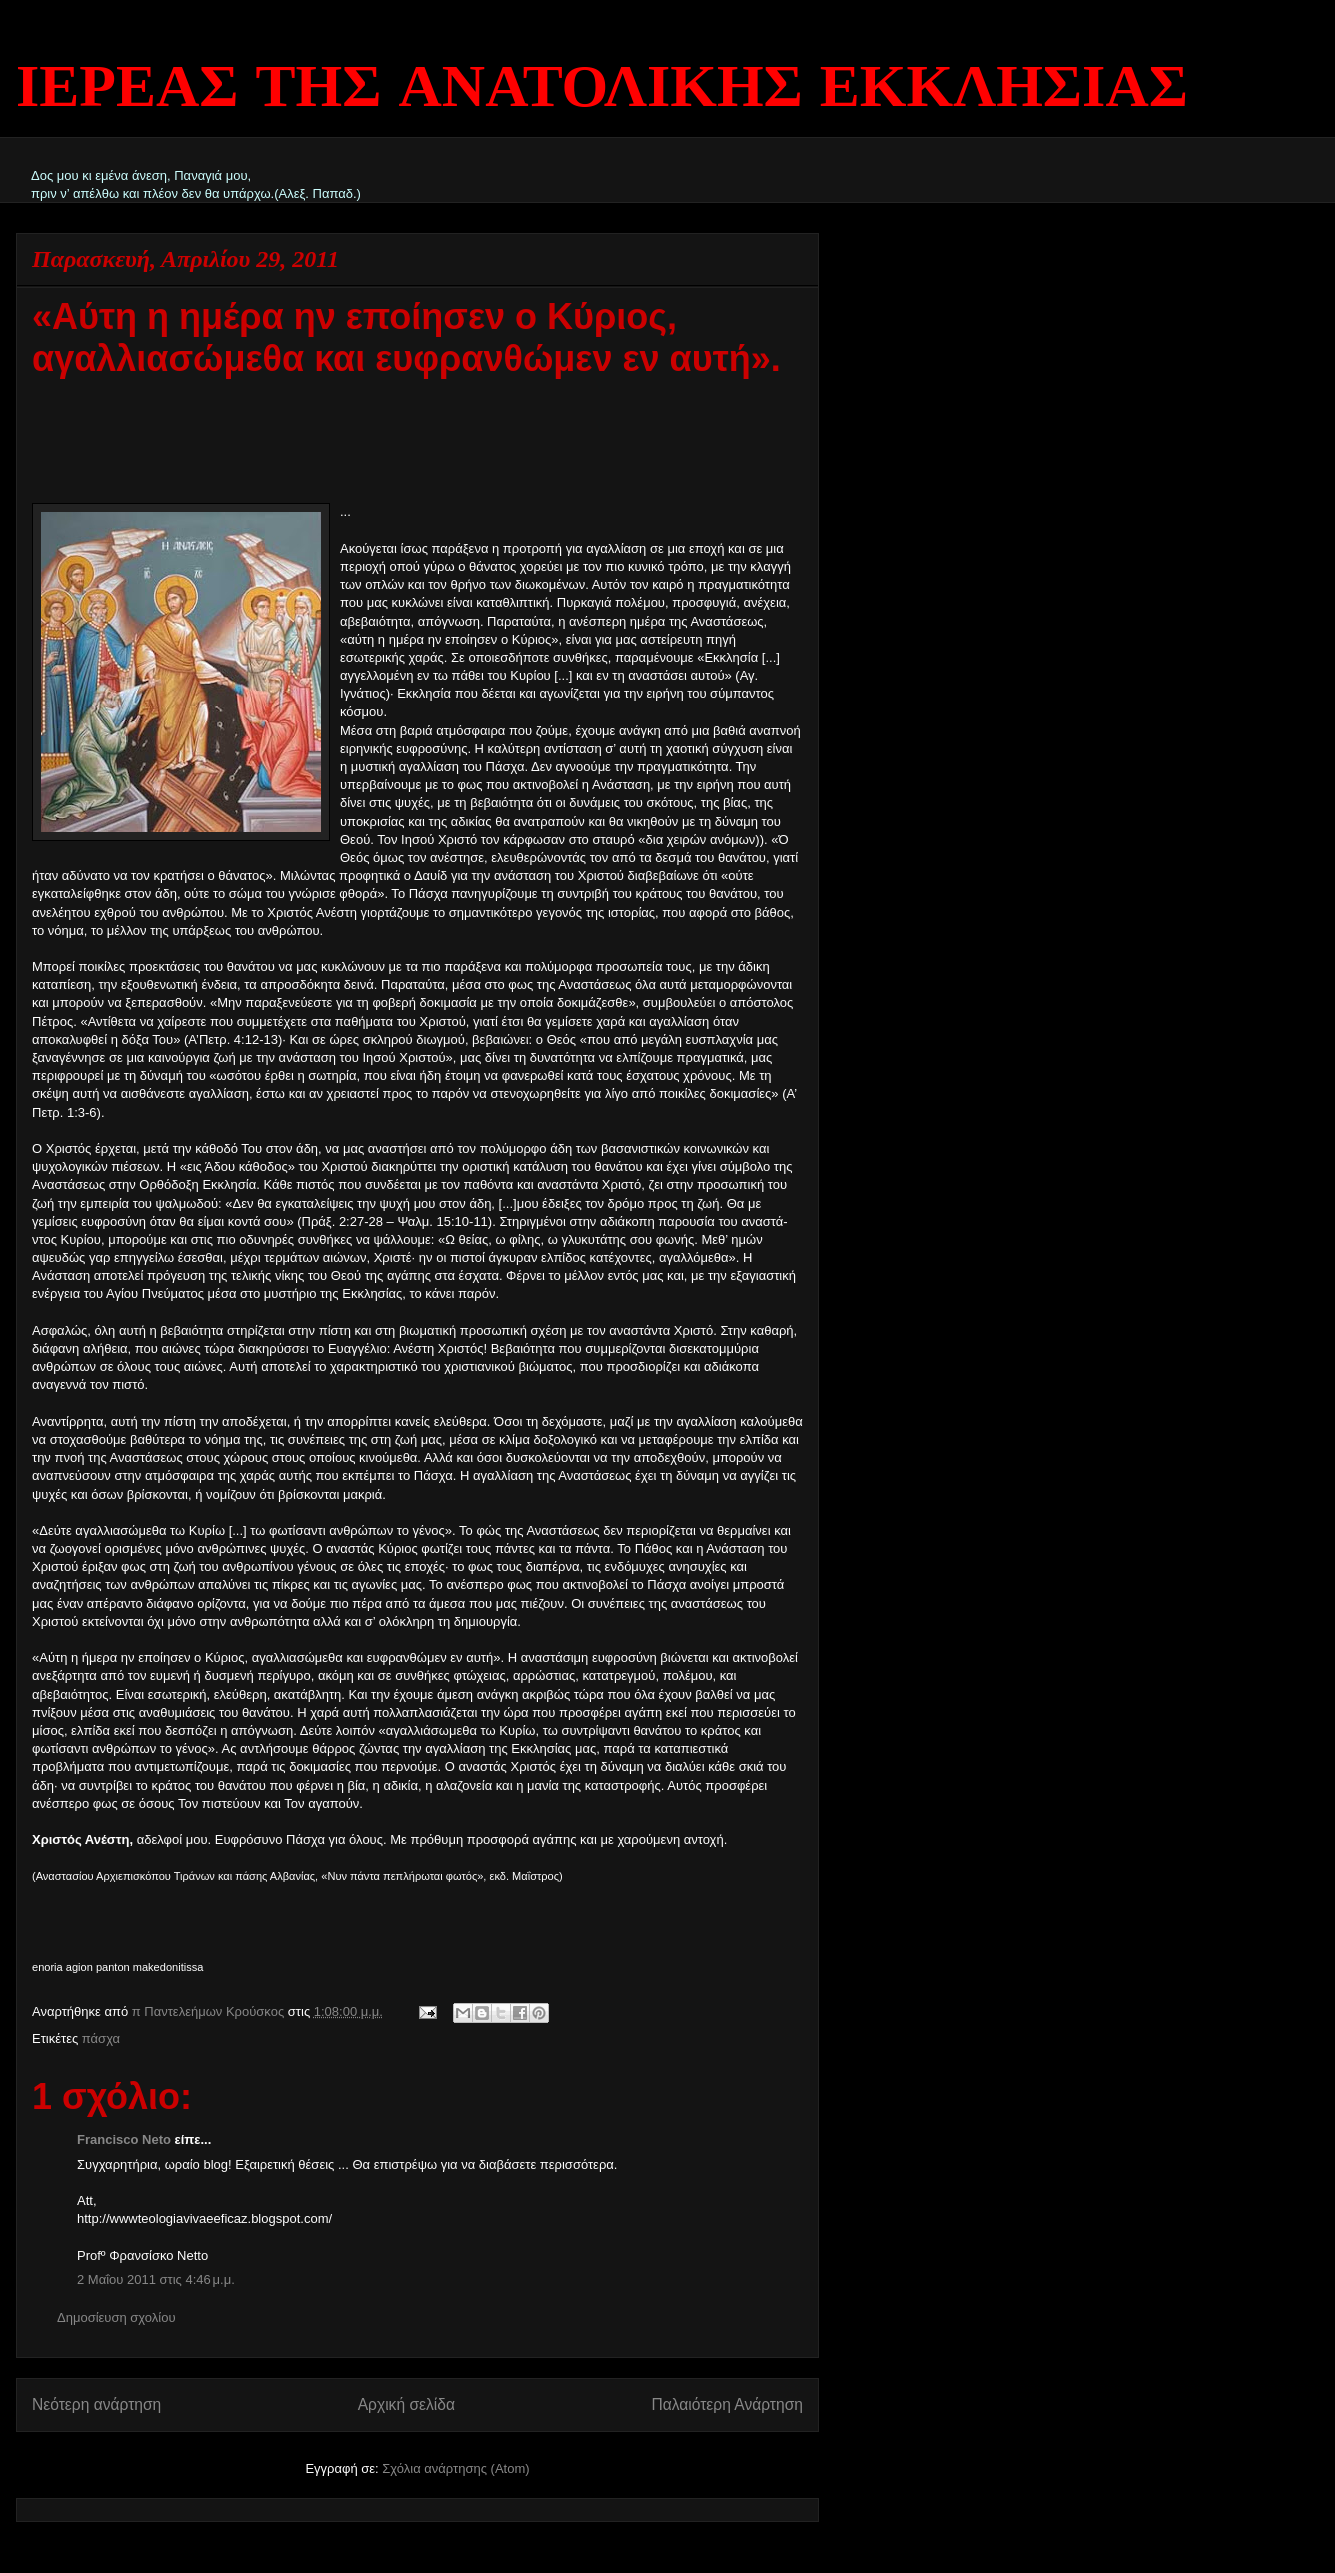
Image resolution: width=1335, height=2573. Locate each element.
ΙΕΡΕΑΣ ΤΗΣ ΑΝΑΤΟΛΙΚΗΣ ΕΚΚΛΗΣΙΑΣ (602, 90)
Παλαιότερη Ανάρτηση (727, 2404)
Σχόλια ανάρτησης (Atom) (455, 2468)
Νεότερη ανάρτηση (96, 2404)
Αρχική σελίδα (406, 2404)
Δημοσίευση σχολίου (116, 2317)
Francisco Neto (124, 2139)
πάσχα (101, 2038)
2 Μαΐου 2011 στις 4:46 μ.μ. (156, 2279)
